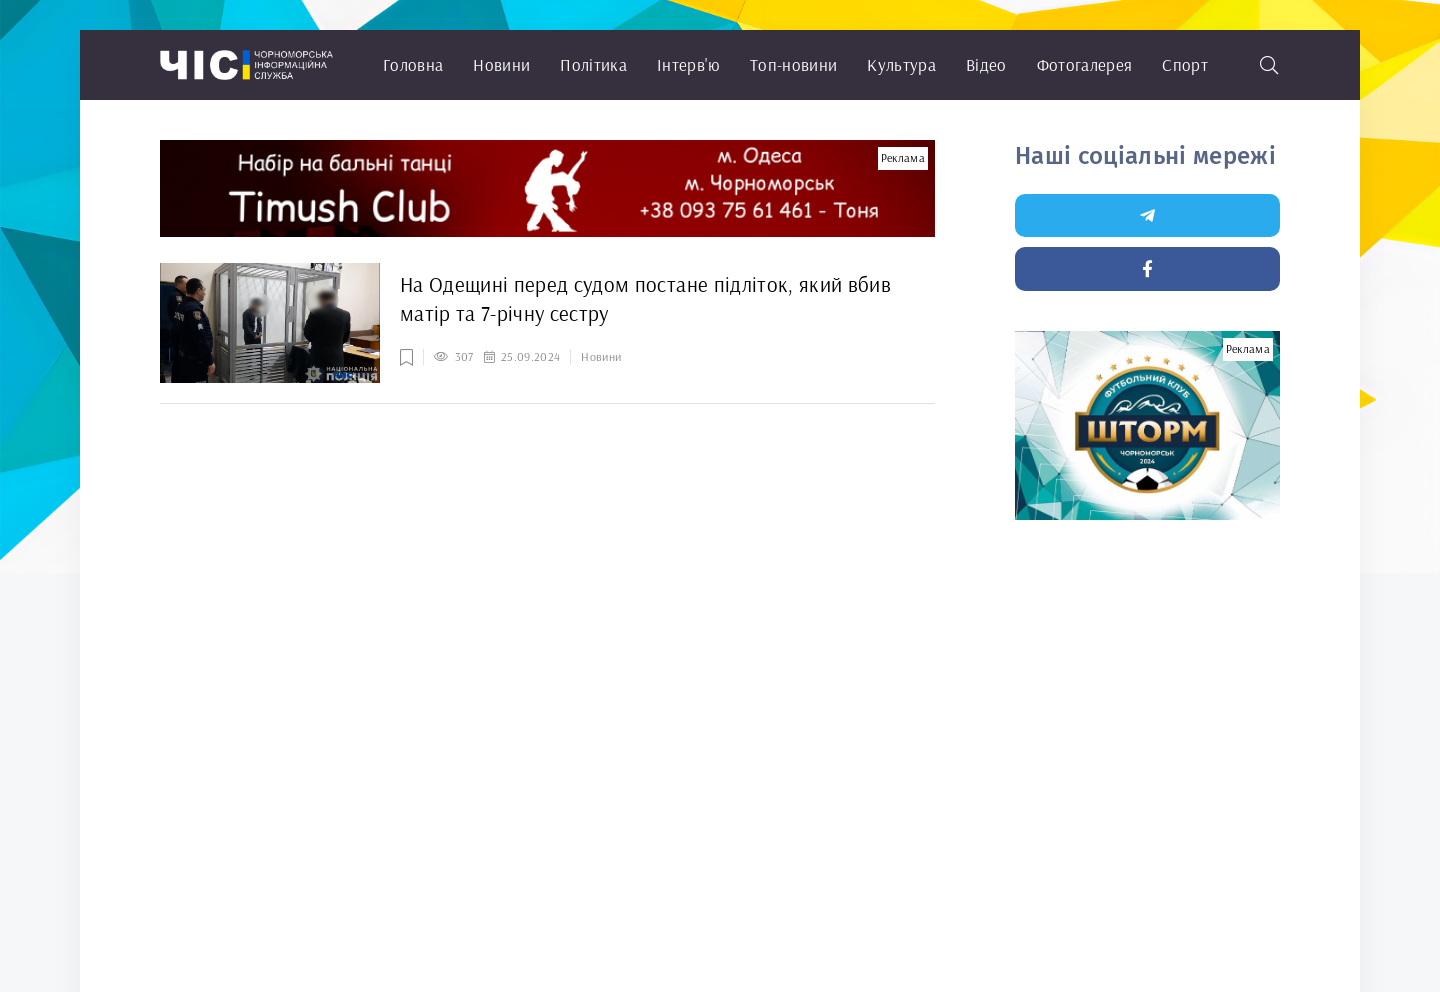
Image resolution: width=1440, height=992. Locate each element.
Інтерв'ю (688, 64)
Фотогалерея (1085, 64)
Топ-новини (793, 64)
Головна (413, 64)
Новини (501, 64)
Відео (986, 64)
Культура (901, 64)
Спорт (1185, 64)
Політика (593, 64)
